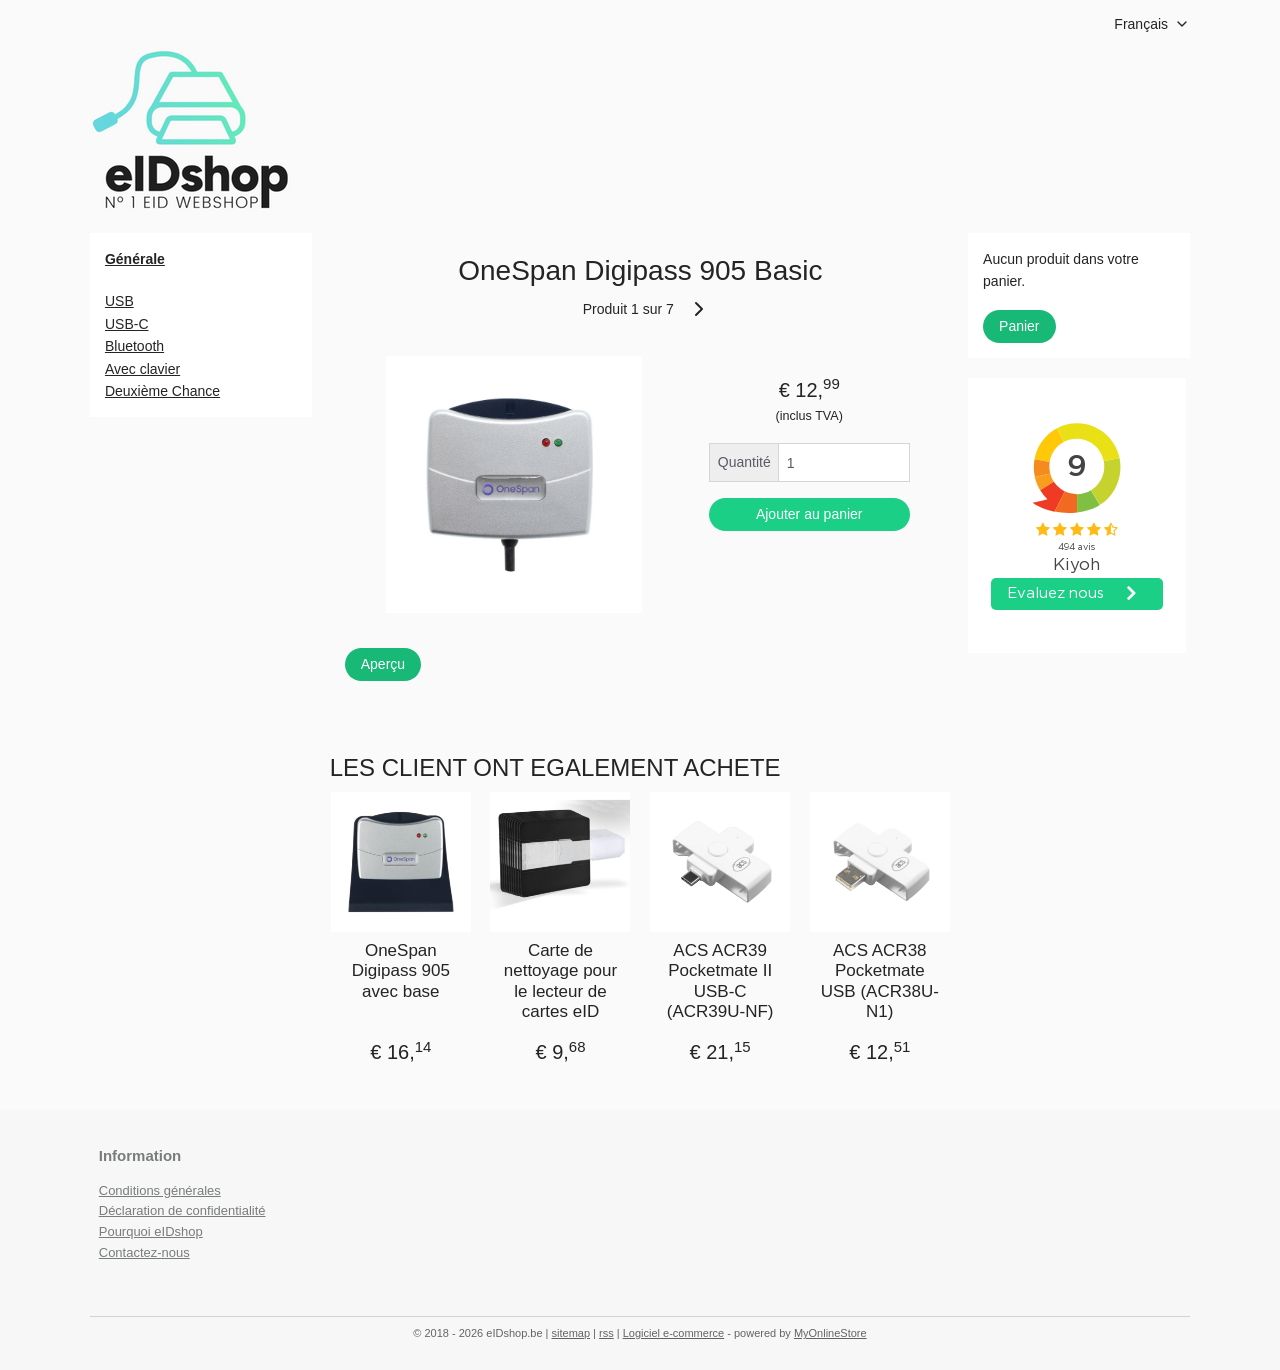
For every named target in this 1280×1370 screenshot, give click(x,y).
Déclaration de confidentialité (182, 1210)
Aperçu (382, 663)
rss (606, 1333)
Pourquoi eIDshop (151, 1231)
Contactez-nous (144, 1252)
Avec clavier (142, 369)
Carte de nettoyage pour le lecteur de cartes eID (559, 981)
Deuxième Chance (162, 391)
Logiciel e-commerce (673, 1333)
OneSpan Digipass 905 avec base (400, 971)
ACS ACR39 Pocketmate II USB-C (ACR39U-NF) (719, 981)
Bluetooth (134, 346)
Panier (1019, 326)
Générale (135, 259)
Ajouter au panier (809, 514)
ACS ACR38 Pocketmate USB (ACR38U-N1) (879, 981)
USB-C (127, 324)
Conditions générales (160, 1190)
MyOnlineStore (830, 1333)
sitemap (571, 1333)
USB (119, 301)
